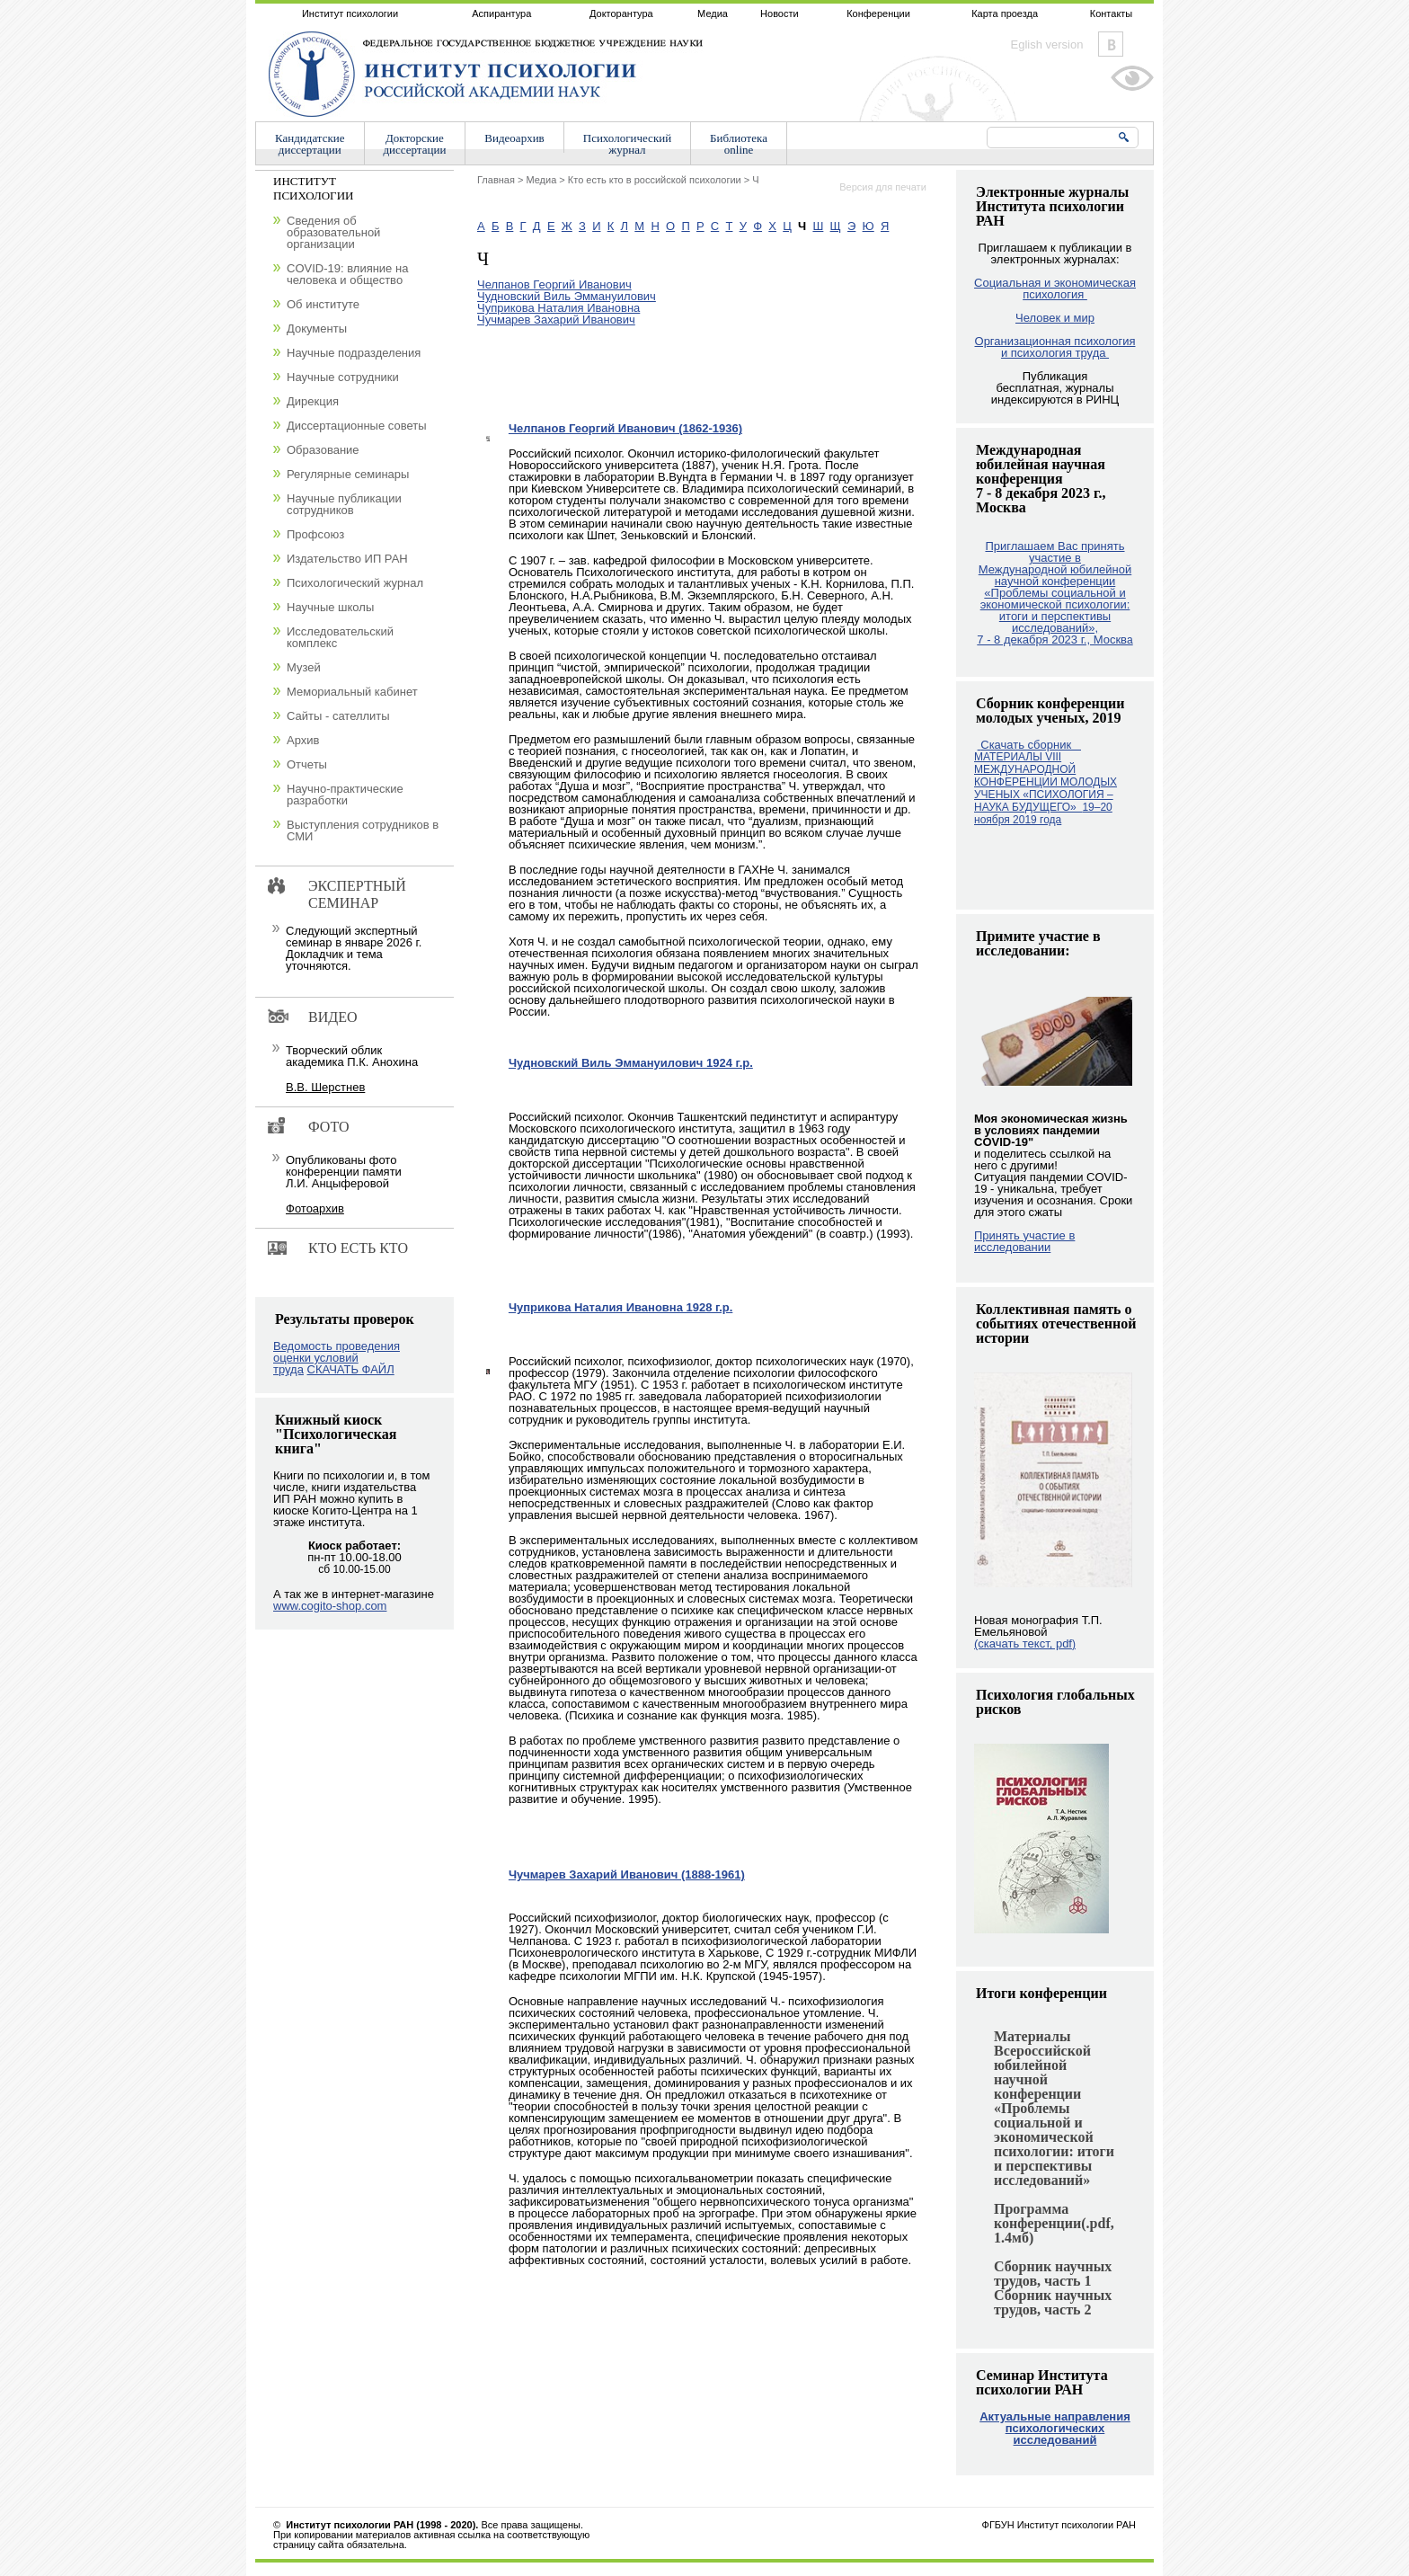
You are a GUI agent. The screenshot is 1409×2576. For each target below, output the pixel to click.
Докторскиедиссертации (415, 143)
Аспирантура (501, 13)
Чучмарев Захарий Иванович (556, 319)
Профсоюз (315, 534)
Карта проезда (1004, 13)
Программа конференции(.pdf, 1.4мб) (1054, 2223)
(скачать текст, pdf (1025, 1643)
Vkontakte (1110, 44)
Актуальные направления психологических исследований (1054, 2428)
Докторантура (621, 13)
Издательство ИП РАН (347, 558)
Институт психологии (350, 13)
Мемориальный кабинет (352, 691)
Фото (329, 1126)
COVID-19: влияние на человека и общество (347, 274)
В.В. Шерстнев (325, 1087)
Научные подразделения (354, 353)
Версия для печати (882, 187)
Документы (317, 328)
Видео (332, 1017)
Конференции (878, 13)
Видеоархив (514, 138)
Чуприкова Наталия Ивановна (558, 308)
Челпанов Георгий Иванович (554, 284)
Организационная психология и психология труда (1055, 347)
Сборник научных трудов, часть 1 (1053, 2273)
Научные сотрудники (343, 377)
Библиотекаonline (738, 143)
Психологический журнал (355, 583)
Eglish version (1047, 44)
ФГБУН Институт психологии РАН (1059, 2524)
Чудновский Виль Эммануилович (566, 296)
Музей (304, 667)
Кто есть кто (358, 1248)
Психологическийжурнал (627, 143)
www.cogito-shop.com (329, 1605)
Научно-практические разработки (345, 794)
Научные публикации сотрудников (344, 504)
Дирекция (313, 401)
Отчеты (307, 764)
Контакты (1111, 13)
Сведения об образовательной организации (333, 232)
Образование (323, 450)
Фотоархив (315, 1208)
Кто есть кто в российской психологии (654, 179)
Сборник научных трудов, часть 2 (1053, 2302)
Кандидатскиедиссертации (310, 143)
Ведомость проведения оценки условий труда (336, 1357)
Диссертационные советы (357, 425)
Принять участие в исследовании (1024, 1241)
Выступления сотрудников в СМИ (363, 830)
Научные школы (330, 607)
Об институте (323, 304)
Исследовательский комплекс (340, 637)
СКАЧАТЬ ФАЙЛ (350, 1369)
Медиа (712, 13)
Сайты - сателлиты (338, 716)
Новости (779, 13)
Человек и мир (1054, 317)
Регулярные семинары (348, 474)
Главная (496, 179)
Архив (303, 740)
